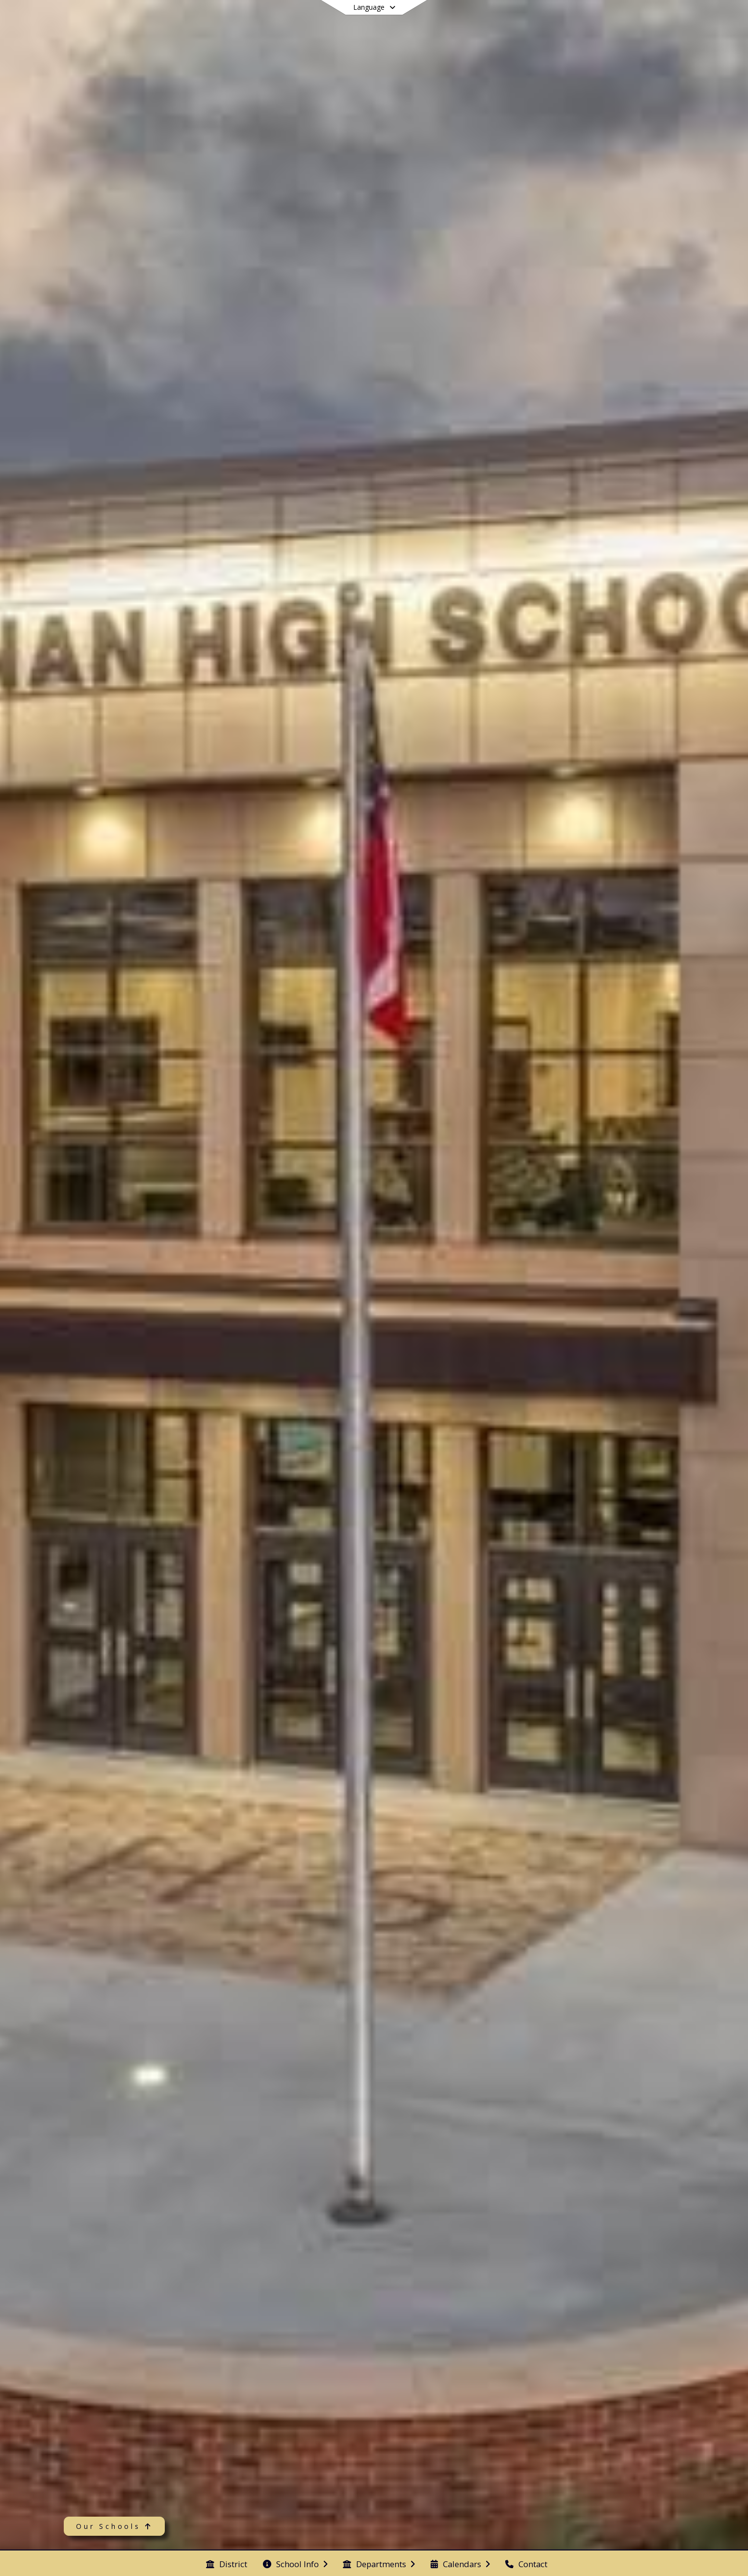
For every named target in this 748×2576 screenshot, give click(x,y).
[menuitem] (226, 2563)
